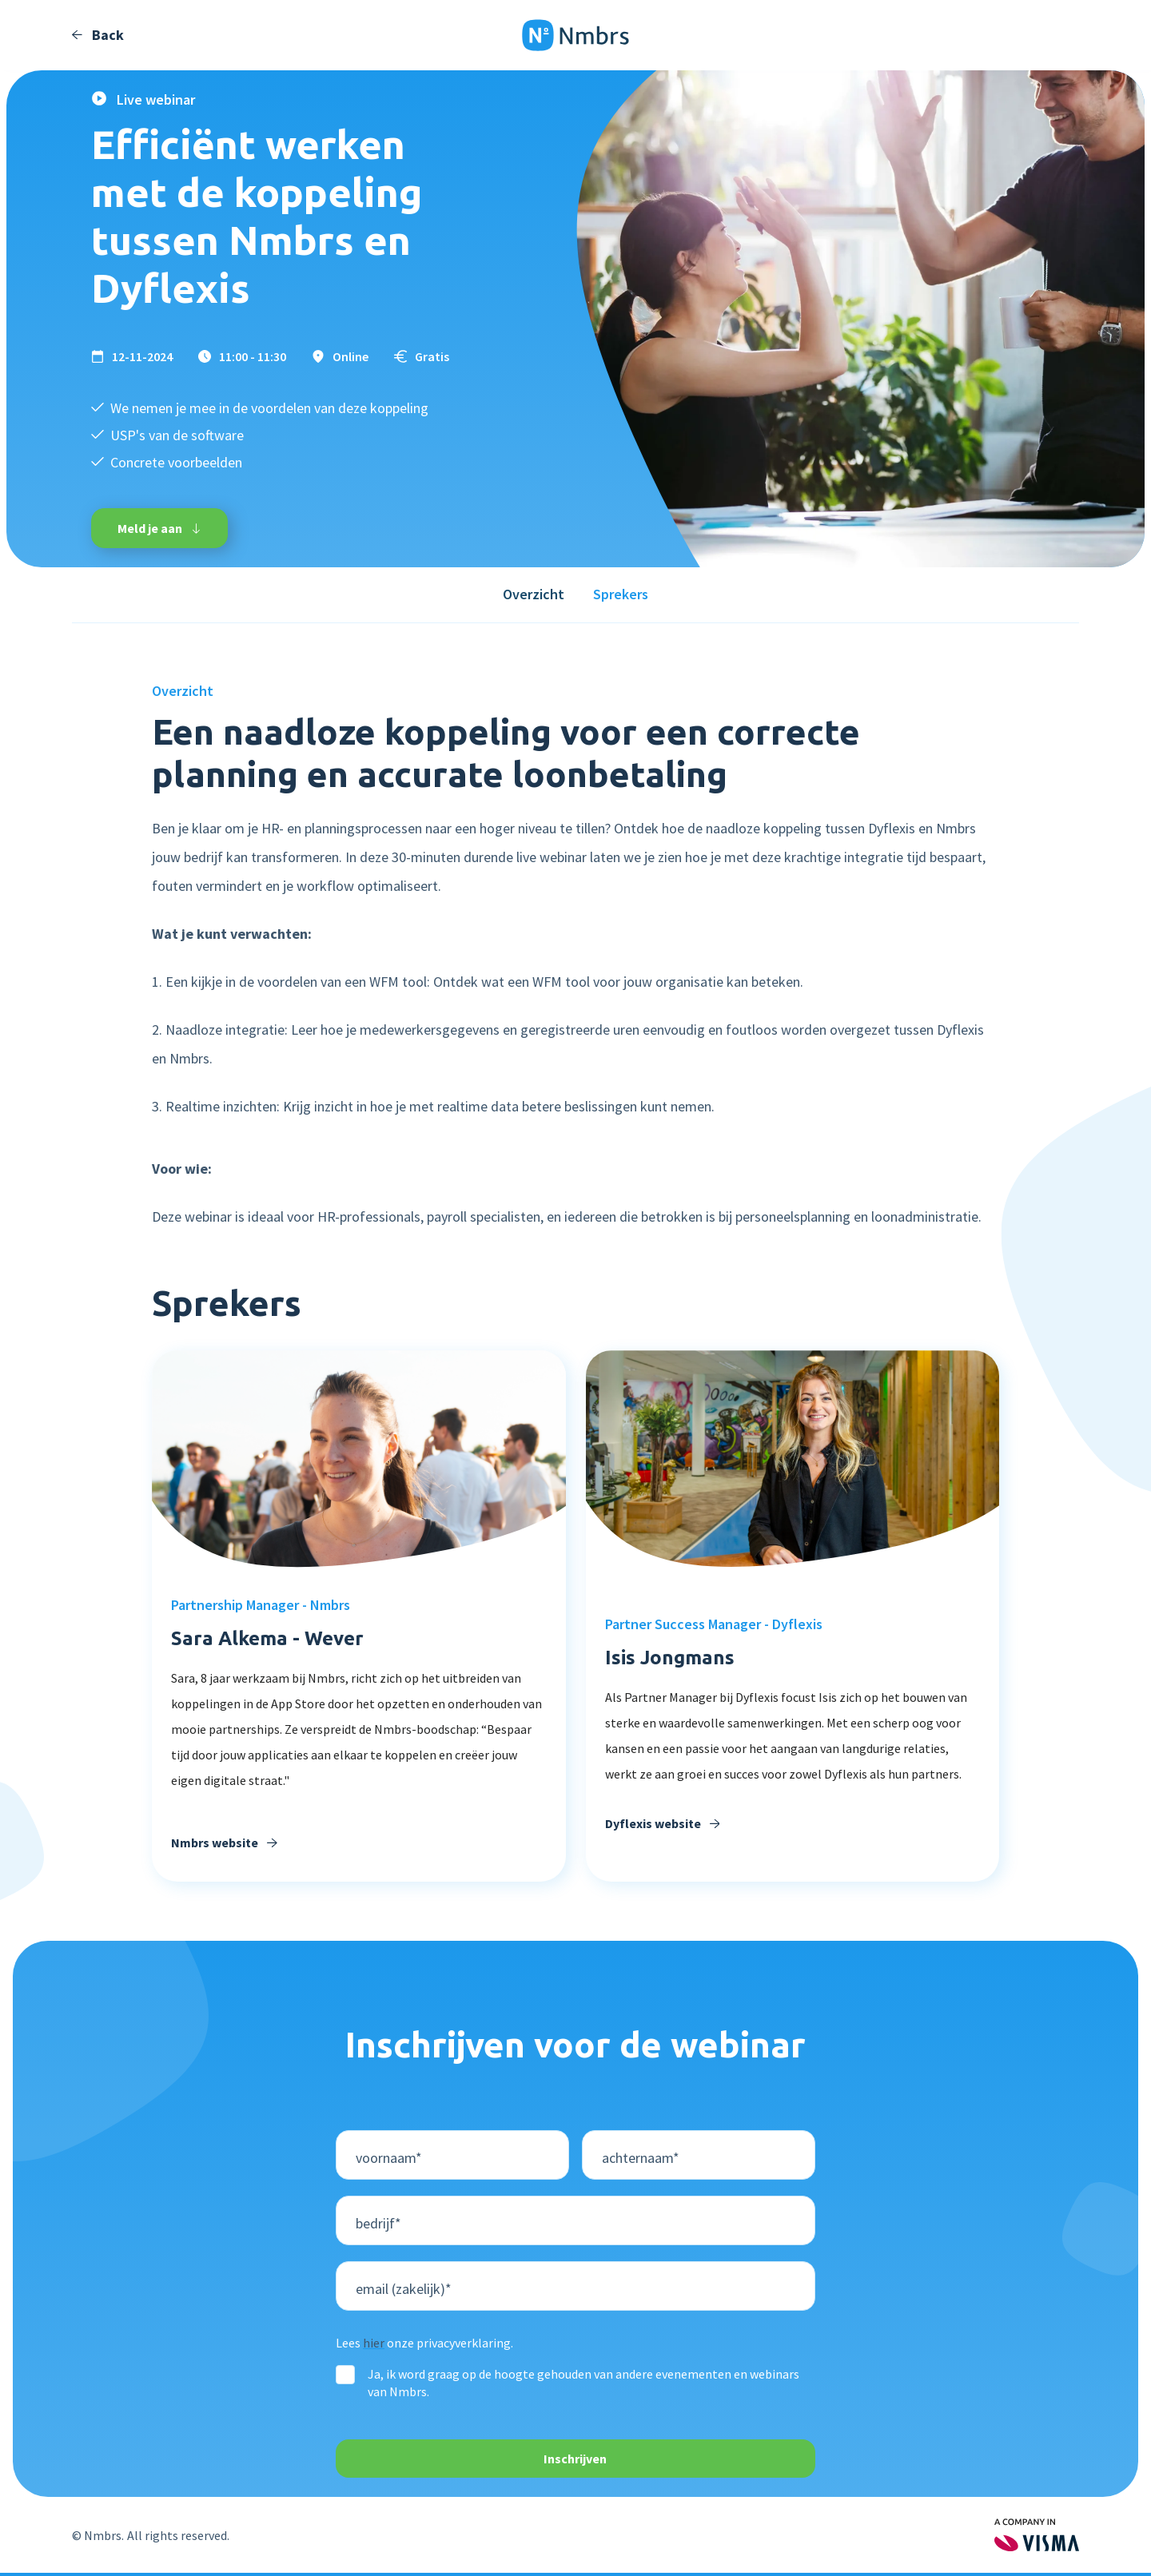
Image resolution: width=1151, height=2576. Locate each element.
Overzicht (533, 594)
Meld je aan (159, 528)
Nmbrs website (224, 1842)
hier (373, 2343)
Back (98, 35)
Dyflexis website (662, 1823)
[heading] (793, 1735)
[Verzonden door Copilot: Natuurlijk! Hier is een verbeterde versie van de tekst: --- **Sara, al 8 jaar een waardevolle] (359, 1738)
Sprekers (620, 594)
